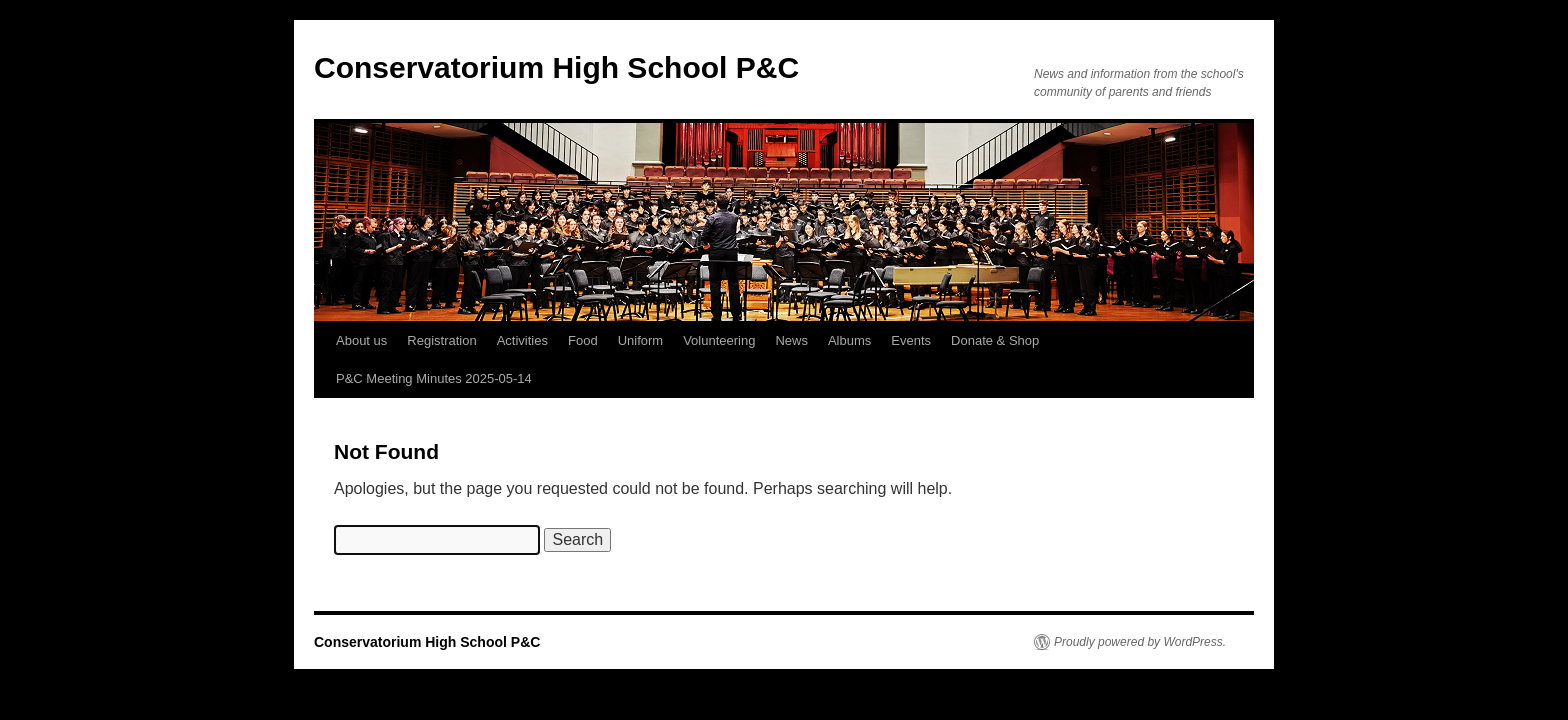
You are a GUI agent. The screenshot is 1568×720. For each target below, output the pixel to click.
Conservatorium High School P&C (556, 67)
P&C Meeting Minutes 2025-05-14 (434, 378)
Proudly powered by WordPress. (1140, 642)
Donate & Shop (995, 340)
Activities (522, 340)
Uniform (641, 340)
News (791, 340)
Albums (849, 340)
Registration (441, 340)
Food (583, 340)
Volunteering (719, 340)
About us (361, 340)
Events (911, 340)
